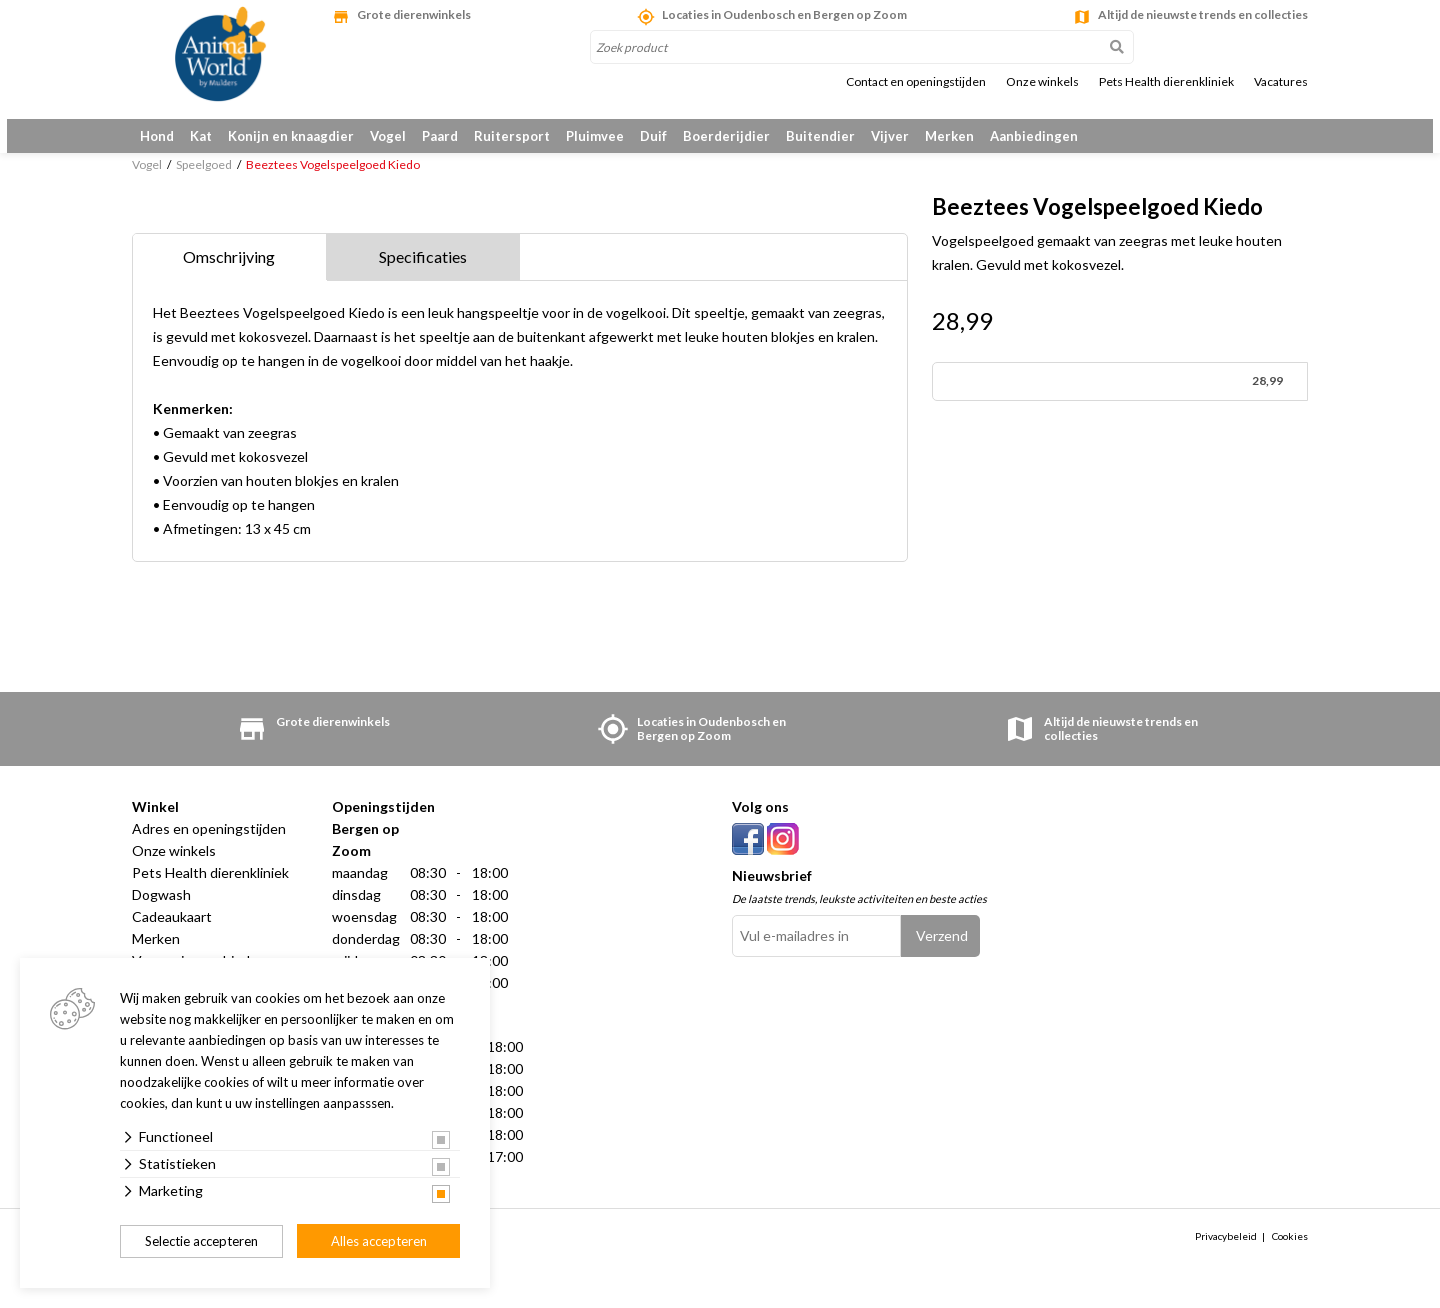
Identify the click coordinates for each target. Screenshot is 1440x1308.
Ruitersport (512, 136)
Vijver (890, 136)
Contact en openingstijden (916, 82)
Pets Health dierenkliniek (1166, 82)
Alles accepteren (379, 1241)
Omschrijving (229, 275)
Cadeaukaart (172, 935)
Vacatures (1281, 82)
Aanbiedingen (1034, 136)
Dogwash (161, 913)
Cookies (1290, 1255)
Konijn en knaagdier (291, 136)
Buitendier (820, 136)
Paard (440, 136)
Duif (653, 136)
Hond (157, 136)
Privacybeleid (1226, 1255)
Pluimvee (595, 136)
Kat (201, 136)
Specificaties (423, 275)
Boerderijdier (726, 136)
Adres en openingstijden (209, 847)
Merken (949, 136)
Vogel (388, 136)
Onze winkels (1042, 82)
